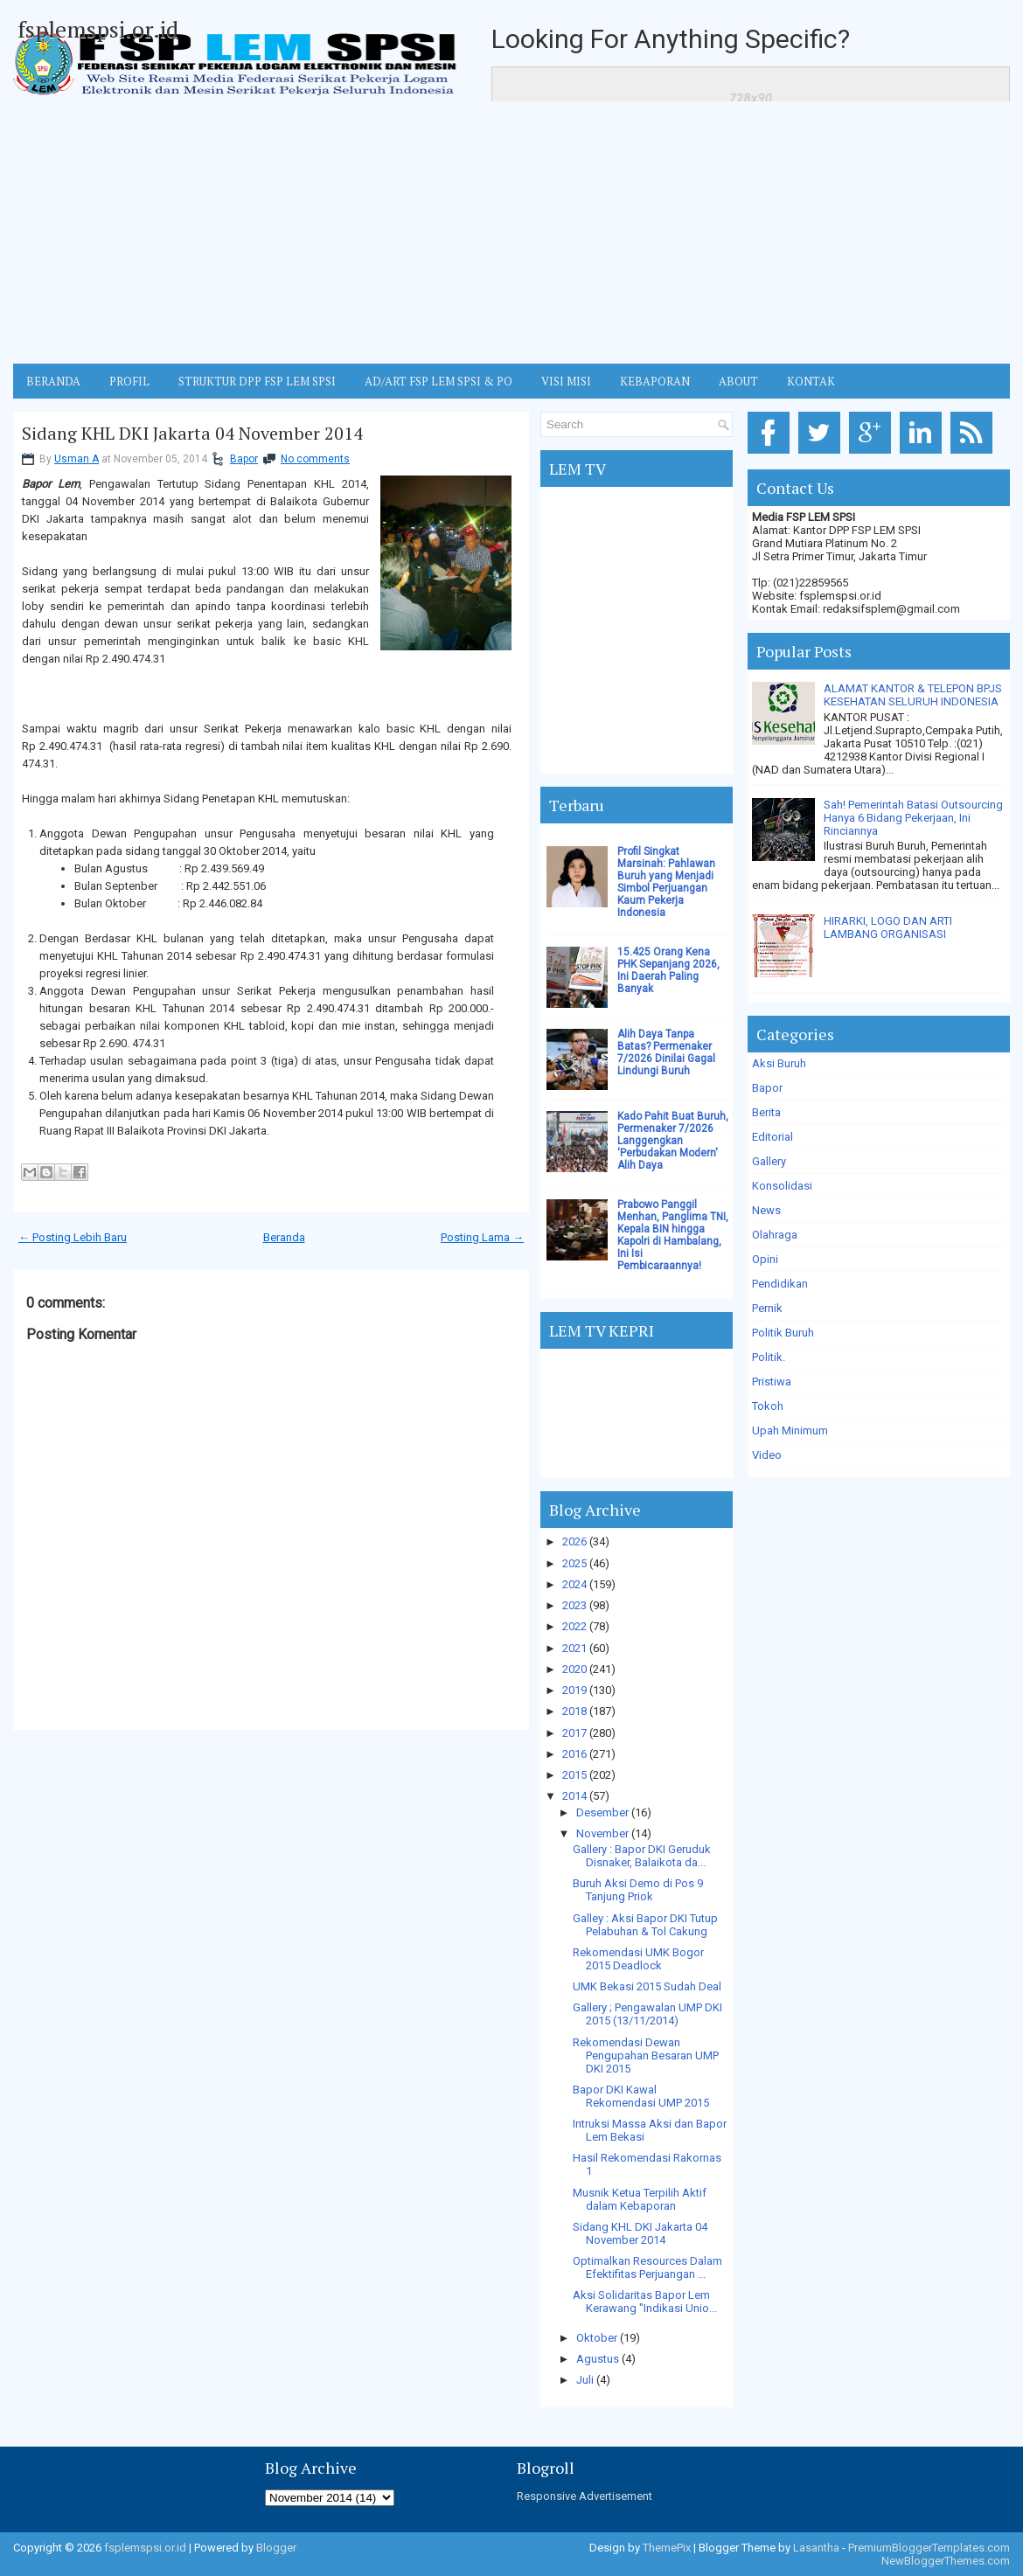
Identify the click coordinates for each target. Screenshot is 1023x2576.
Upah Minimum (790, 1430)
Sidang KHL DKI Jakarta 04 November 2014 (192, 433)
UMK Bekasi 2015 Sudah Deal (647, 1986)
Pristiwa (771, 1381)
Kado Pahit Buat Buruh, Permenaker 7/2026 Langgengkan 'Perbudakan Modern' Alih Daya (672, 1140)
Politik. (768, 1357)
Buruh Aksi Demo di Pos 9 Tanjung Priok (638, 1890)
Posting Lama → (482, 1237)
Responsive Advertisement (584, 2496)
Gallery (769, 1161)
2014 (574, 1795)
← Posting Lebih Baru (72, 1237)
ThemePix (667, 2547)
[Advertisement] (511, 232)
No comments (315, 459)
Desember (602, 1812)
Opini (765, 1259)
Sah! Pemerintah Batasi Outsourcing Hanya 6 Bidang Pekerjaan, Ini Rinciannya (913, 817)
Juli (585, 2379)
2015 (574, 1774)
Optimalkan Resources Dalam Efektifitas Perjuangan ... (647, 2267)
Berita (766, 1112)
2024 (574, 1584)
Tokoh (767, 1406)
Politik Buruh (783, 1332)
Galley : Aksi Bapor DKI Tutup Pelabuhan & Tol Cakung (645, 1925)
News (766, 1210)
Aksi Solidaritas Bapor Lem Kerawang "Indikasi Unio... (645, 2301)
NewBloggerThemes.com (945, 2560)
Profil (129, 381)
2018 (574, 1711)
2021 (574, 1648)
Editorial (772, 1136)
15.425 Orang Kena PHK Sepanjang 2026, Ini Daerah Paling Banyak (668, 970)
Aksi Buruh (779, 1063)
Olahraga (774, 1234)
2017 (574, 1732)
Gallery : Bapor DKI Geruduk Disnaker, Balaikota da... (642, 1856)
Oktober (596, 2337)
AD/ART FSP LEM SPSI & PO (438, 381)
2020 (574, 1669)
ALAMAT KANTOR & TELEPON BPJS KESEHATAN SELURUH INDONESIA (913, 695)
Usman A (76, 459)
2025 (574, 1563)
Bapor (244, 459)
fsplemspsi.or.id (97, 29)
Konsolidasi (782, 1185)
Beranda (284, 1237)
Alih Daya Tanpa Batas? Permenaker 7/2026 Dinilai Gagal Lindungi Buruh (666, 1052)
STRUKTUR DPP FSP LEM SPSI (257, 381)
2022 (574, 1626)
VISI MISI (566, 381)
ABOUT (738, 381)
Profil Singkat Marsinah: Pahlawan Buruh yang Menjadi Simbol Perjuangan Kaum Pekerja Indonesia (666, 882)
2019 (574, 1690)
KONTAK (811, 381)
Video (767, 1455)
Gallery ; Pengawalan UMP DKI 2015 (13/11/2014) (647, 2014)
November (602, 1833)
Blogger (276, 2547)
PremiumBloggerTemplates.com (929, 2547)
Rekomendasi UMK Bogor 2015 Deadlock (638, 1959)
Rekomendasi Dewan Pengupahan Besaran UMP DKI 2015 (646, 2055)
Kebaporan (655, 381)
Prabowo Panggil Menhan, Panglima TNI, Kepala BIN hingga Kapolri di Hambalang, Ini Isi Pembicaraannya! (672, 1235)
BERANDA (53, 381)
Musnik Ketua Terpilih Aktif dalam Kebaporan (639, 2199)
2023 (574, 1605)
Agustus (597, 2358)
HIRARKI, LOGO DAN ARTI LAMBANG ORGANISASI (888, 927)
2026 (574, 1541)
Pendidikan (780, 1283)
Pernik (767, 1308)
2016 (574, 1753)
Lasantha (816, 2547)
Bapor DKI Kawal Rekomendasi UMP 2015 (641, 2096)
